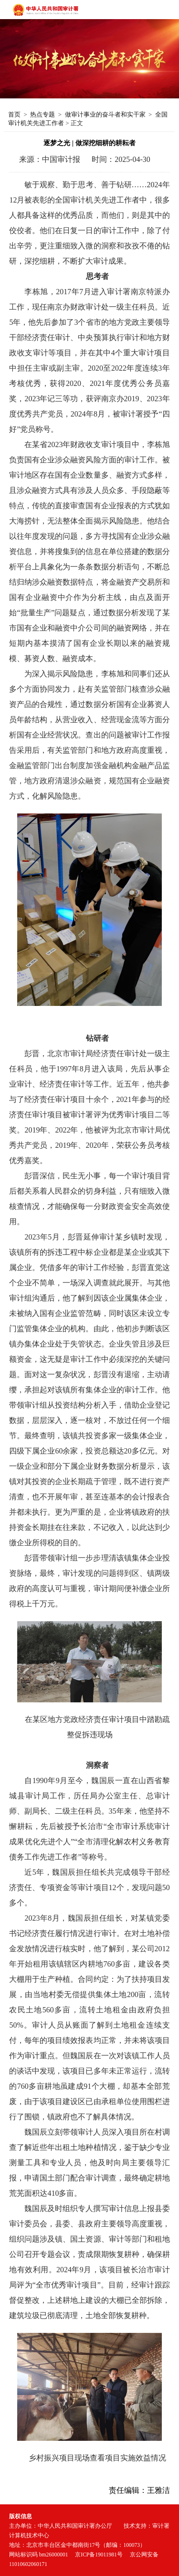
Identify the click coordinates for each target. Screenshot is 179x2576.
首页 (14, 114)
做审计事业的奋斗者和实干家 (105, 114)
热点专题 (42, 114)
